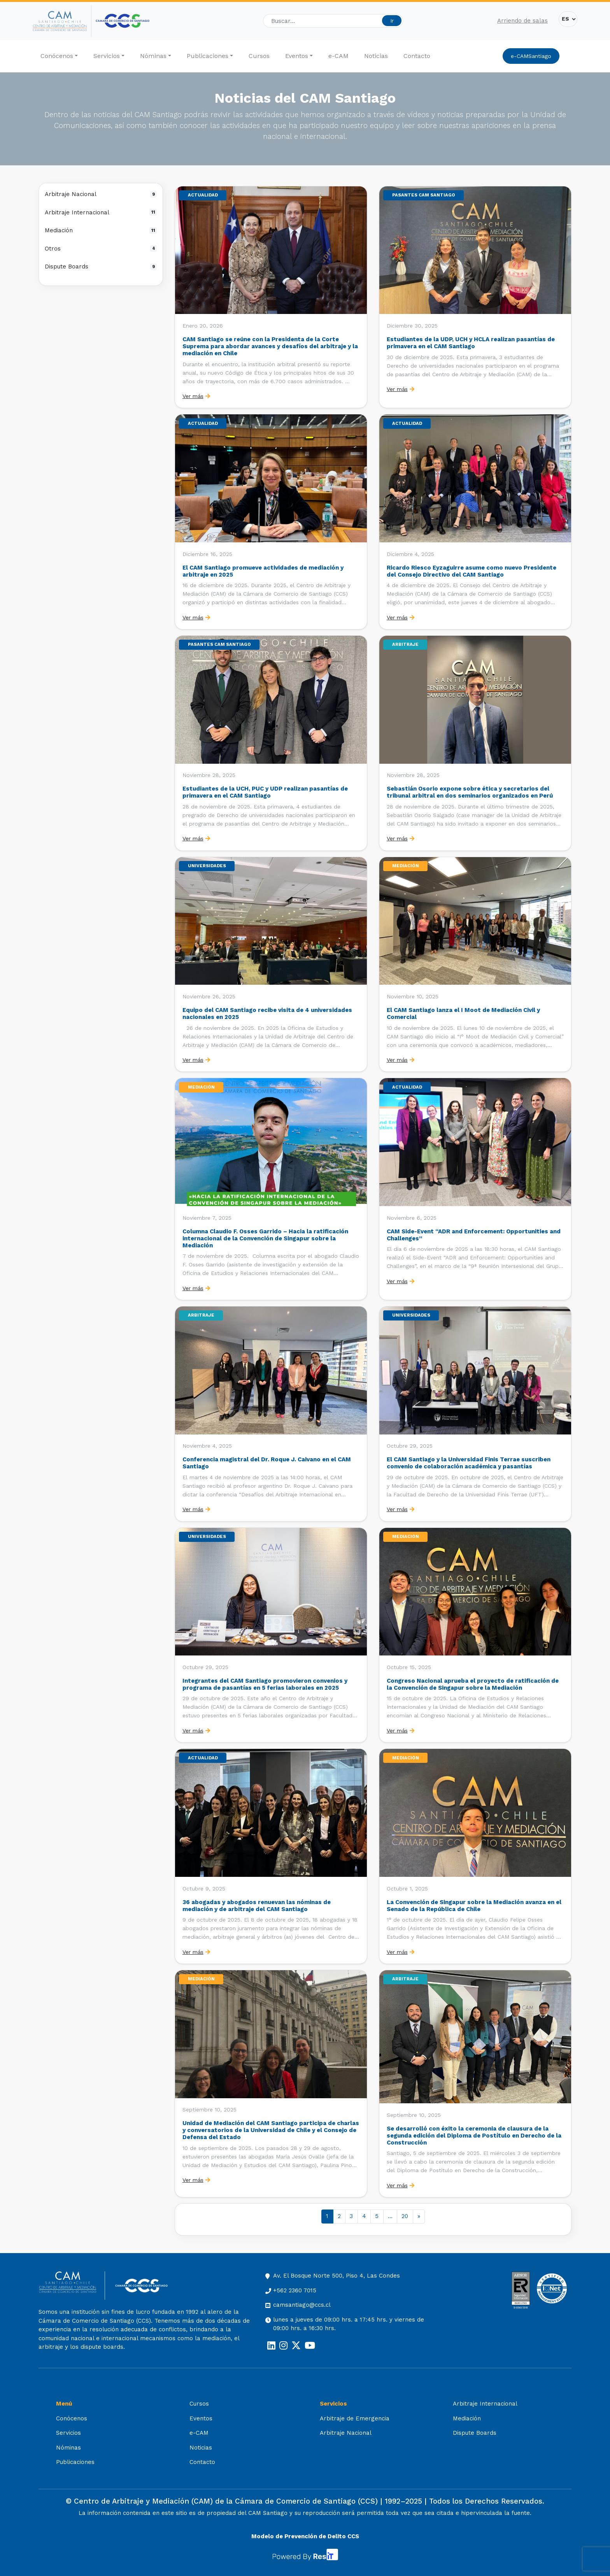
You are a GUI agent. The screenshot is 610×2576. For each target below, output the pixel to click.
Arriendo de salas (522, 20)
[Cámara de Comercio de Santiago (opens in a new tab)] (122, 20)
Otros (101, 248)
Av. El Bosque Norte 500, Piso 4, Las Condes (336, 2275)
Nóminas (153, 56)
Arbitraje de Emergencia (354, 2418)
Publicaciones (207, 56)
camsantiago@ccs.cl (302, 2304)
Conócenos (56, 56)
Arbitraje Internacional (101, 212)
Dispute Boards (101, 266)
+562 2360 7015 (294, 2290)
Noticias (376, 56)
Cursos (259, 56)
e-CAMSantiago (531, 56)
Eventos (296, 56)
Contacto (416, 56)
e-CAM (338, 56)
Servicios (106, 56)
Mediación (101, 230)
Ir (392, 21)
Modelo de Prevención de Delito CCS (305, 2536)
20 (404, 2216)
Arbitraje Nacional (101, 194)
